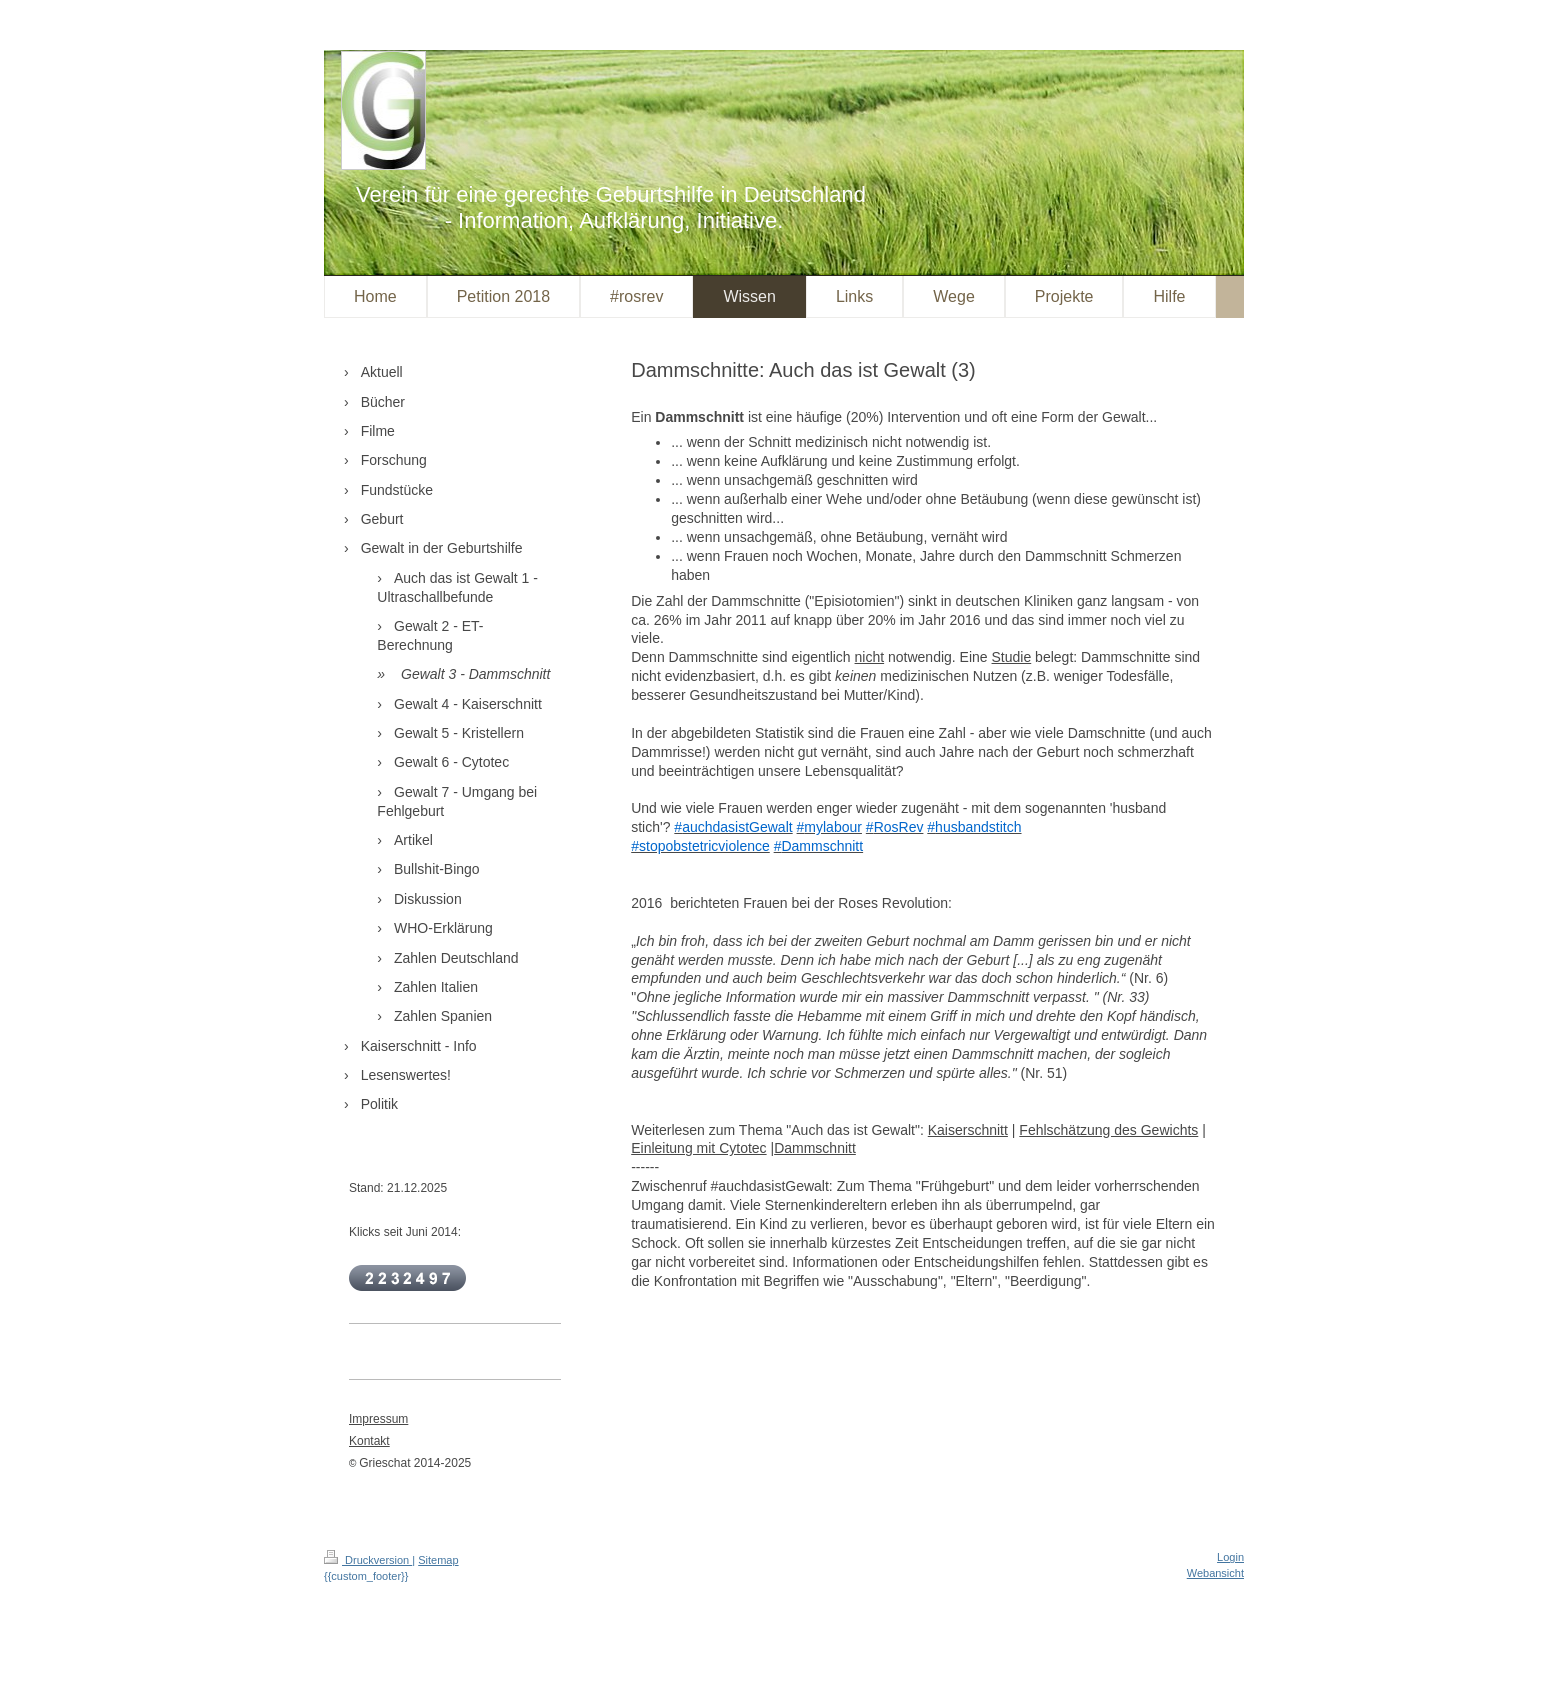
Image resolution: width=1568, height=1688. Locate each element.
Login (1230, 1557)
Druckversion (368, 1560)
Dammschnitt (815, 1148)
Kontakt (369, 1441)
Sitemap (438, 1560)
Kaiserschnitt (968, 1130)
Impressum (378, 1419)
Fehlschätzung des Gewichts (1108, 1130)
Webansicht (1215, 1573)
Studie (1012, 657)
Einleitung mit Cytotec (698, 1148)
